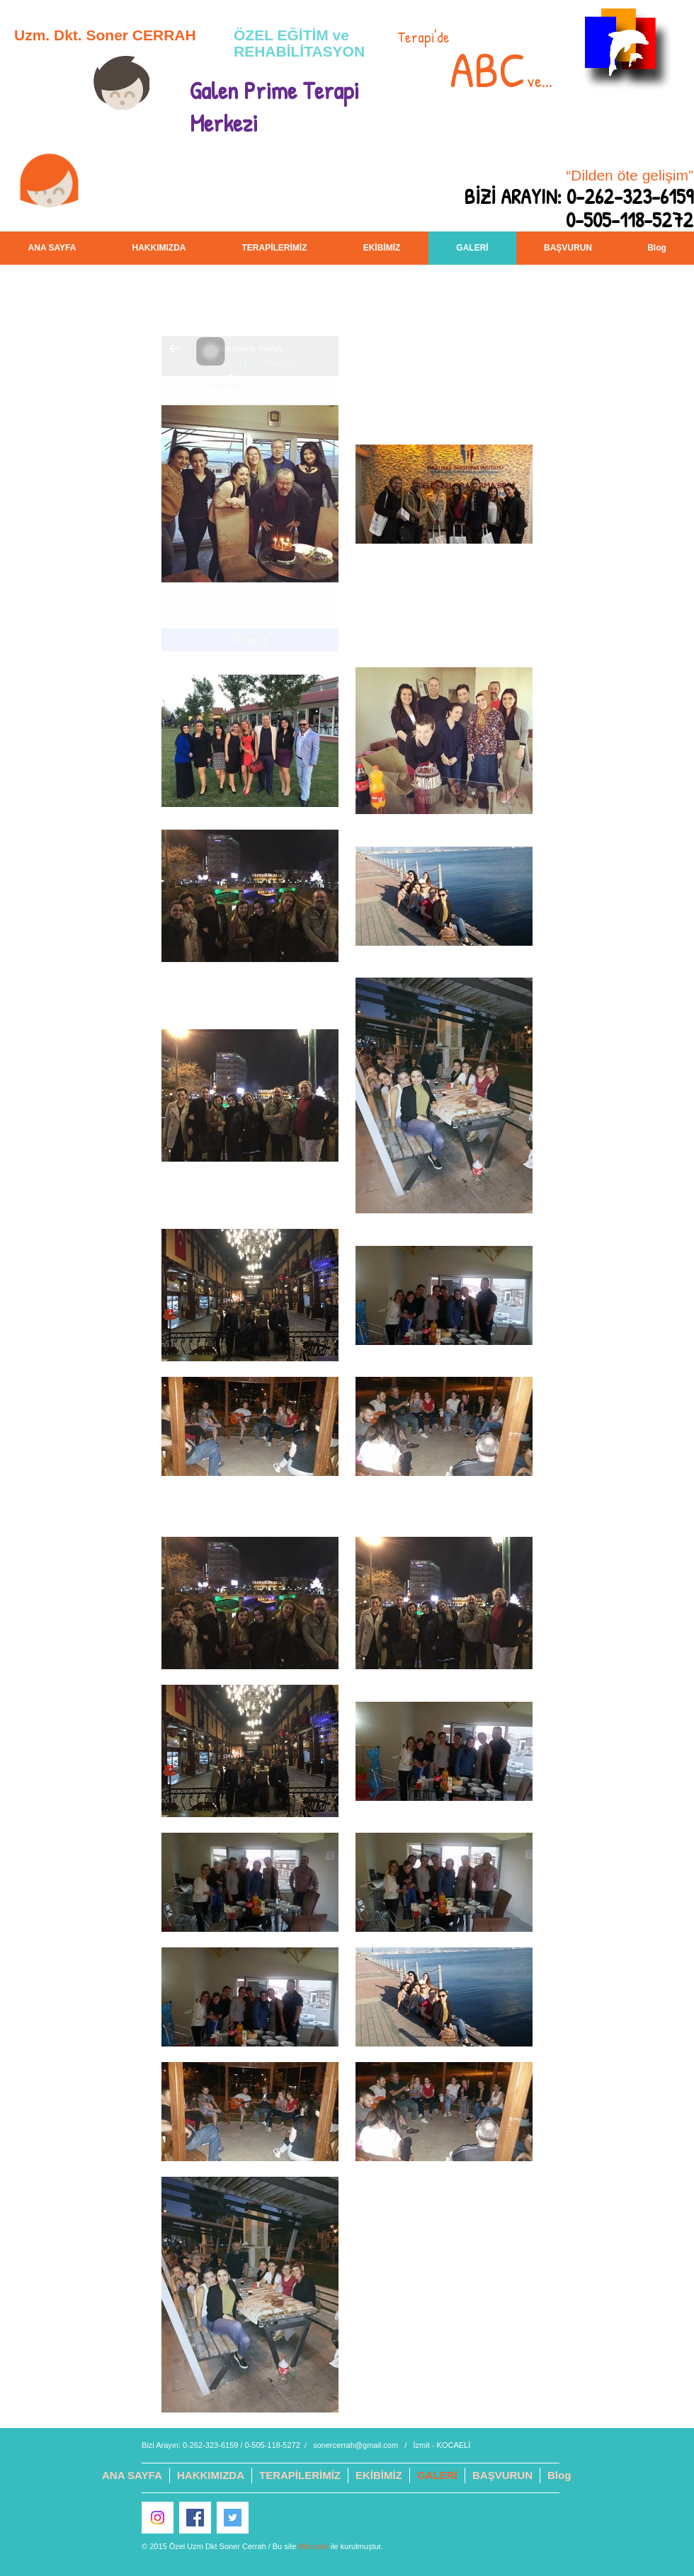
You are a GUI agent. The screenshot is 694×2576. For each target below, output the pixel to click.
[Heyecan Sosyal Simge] (232, 2517)
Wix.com (313, 2546)
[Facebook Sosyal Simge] (195, 2517)
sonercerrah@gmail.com (355, 2445)
